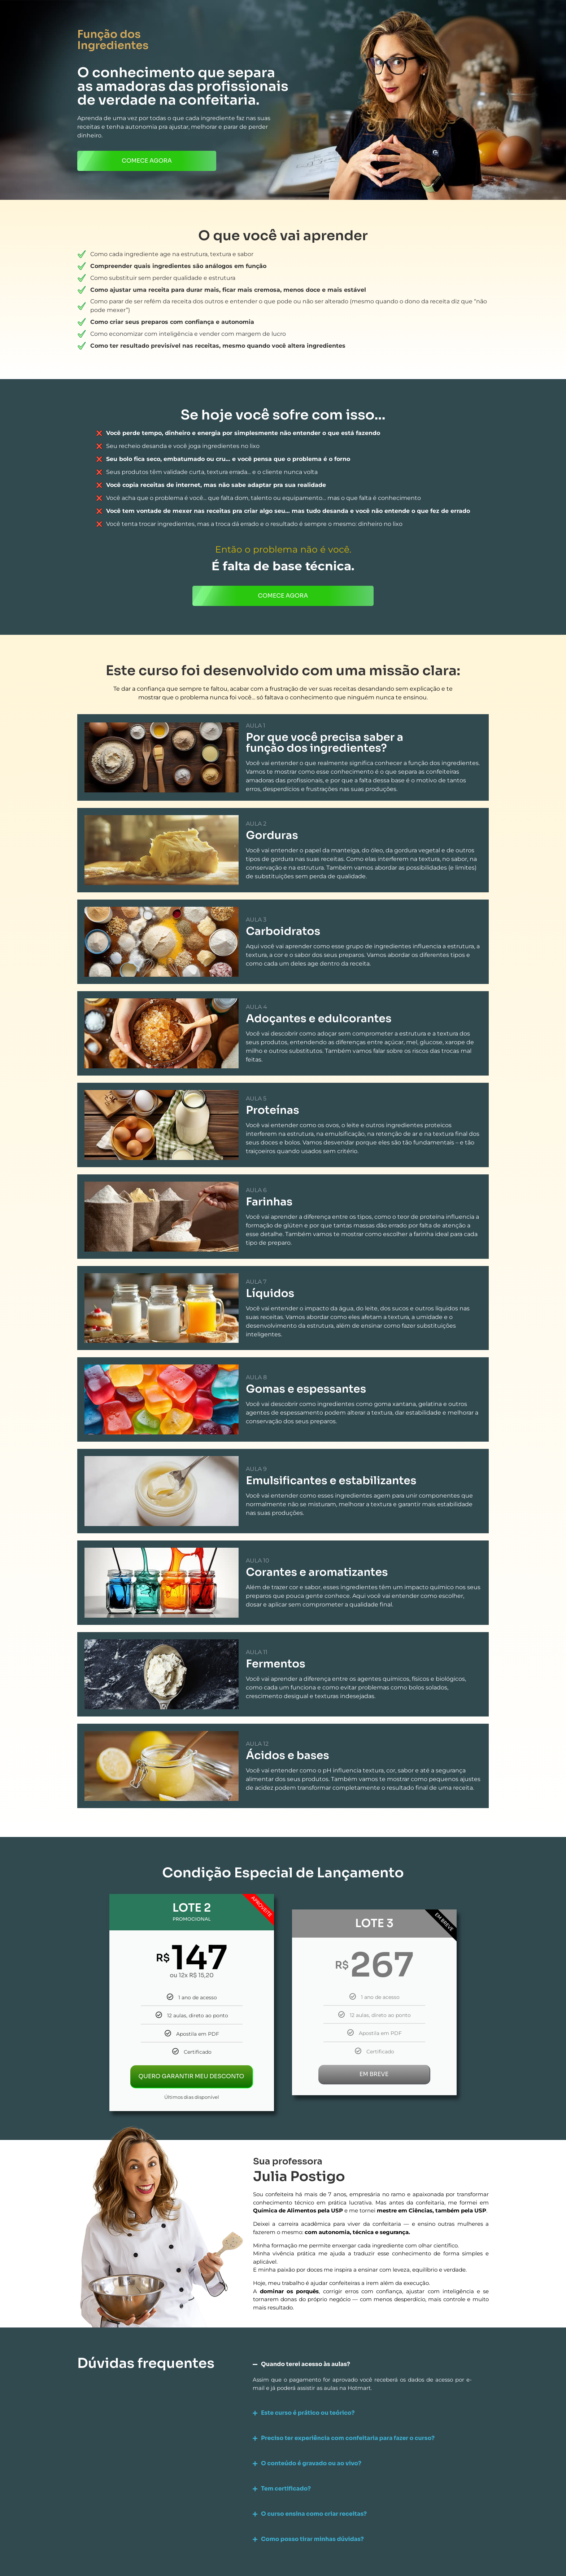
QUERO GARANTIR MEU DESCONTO (191, 2076)
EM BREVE (374, 2074)
